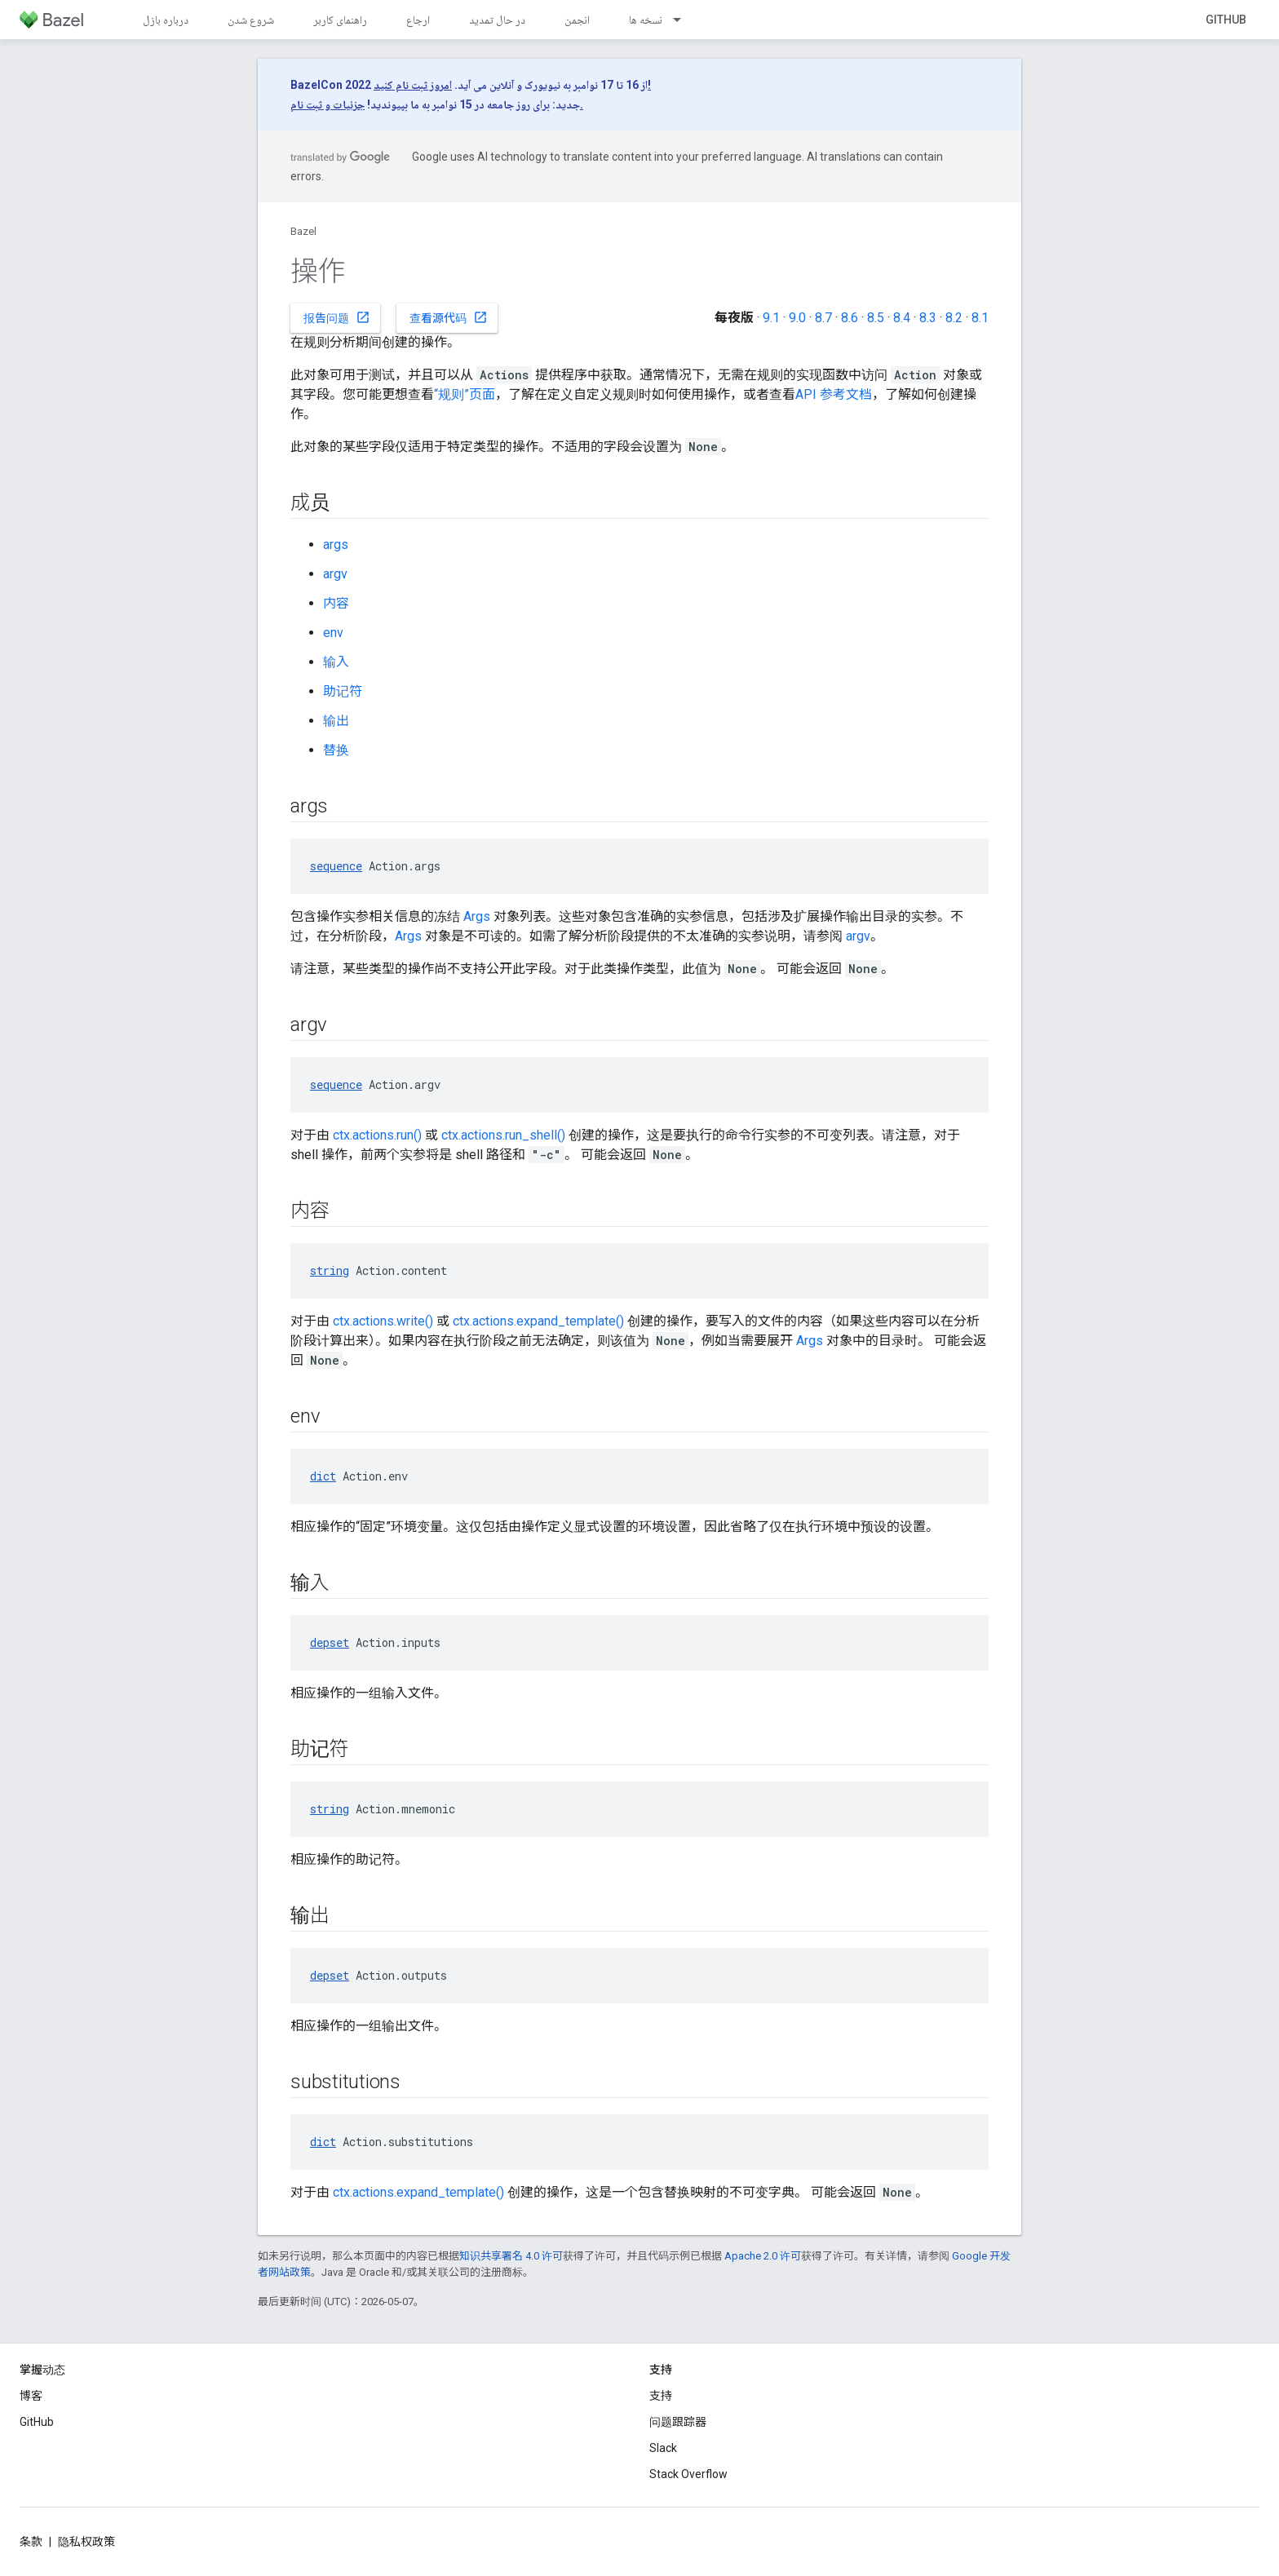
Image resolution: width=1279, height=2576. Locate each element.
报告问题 (336, 317)
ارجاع (418, 19)
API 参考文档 (833, 394)
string (329, 1270)
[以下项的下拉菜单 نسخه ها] (684, 19)
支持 (660, 2395)
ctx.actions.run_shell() (503, 1135)
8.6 (849, 317)
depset (329, 1642)
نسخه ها (645, 19)
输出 (336, 720)
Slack (663, 2447)
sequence (336, 866)
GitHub (1226, 19)
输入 (336, 662)
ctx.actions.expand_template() (538, 1321)
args (335, 544)
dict (323, 1476)
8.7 (823, 317)
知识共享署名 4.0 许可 (511, 2256)
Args (476, 916)
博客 (31, 2395)
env (333, 632)
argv (335, 574)
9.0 (797, 317)
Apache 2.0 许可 (762, 2256)
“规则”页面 (464, 394)
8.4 (901, 317)
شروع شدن (251, 19)
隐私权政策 (86, 2541)
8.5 (875, 317)
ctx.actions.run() (377, 1135)
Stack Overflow (688, 2474)
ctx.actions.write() (383, 1321)
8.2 (954, 317)
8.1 (980, 317)
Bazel (303, 231)
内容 (336, 603)
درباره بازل (165, 19)
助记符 (342, 691)
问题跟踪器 (677, 2421)
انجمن (577, 19)
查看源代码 (448, 317)
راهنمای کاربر (340, 19)
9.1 (771, 317)
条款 (31, 2541)
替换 (336, 750)
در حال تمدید (497, 19)
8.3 (927, 317)
